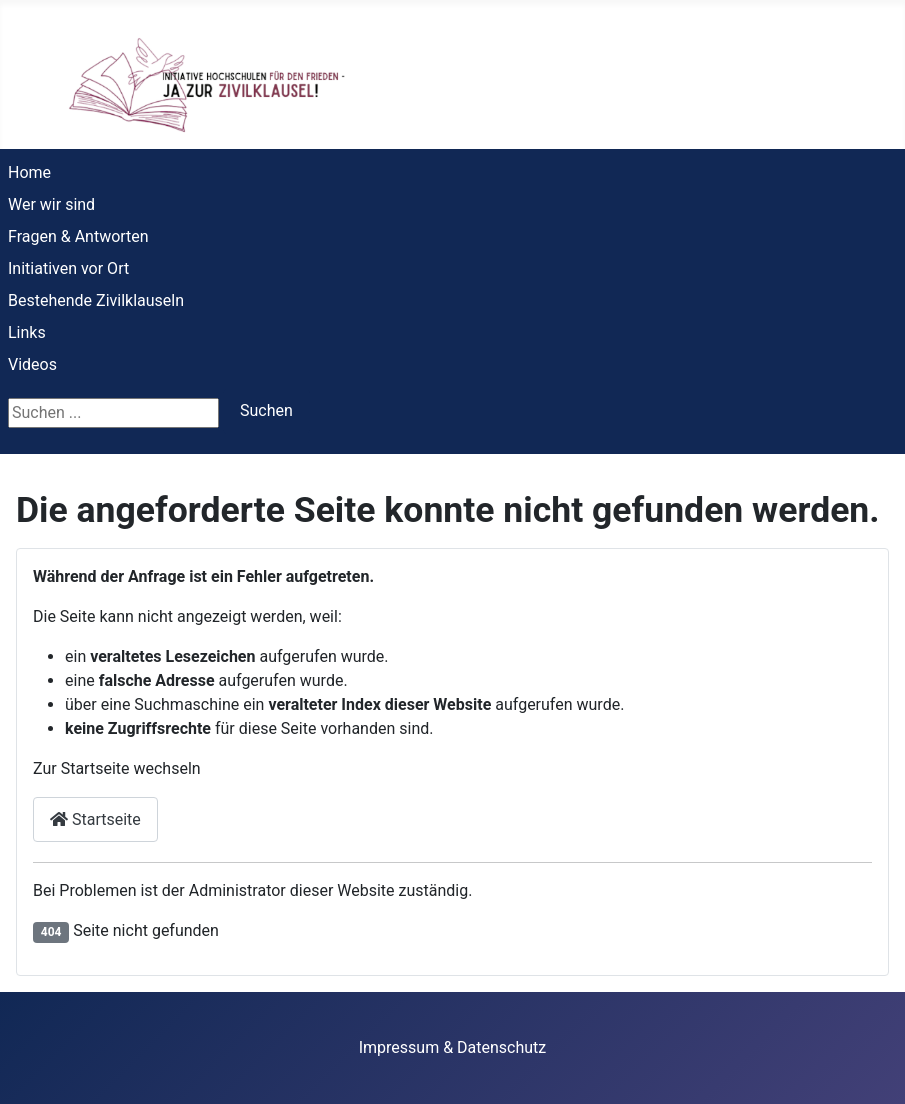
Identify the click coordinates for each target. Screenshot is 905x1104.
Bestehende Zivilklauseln (96, 300)
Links (27, 332)
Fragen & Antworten (78, 236)
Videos (32, 364)
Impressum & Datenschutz (453, 1047)
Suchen (266, 410)
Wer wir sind (51, 204)
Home (29, 172)
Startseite (95, 819)
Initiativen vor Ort (68, 268)
